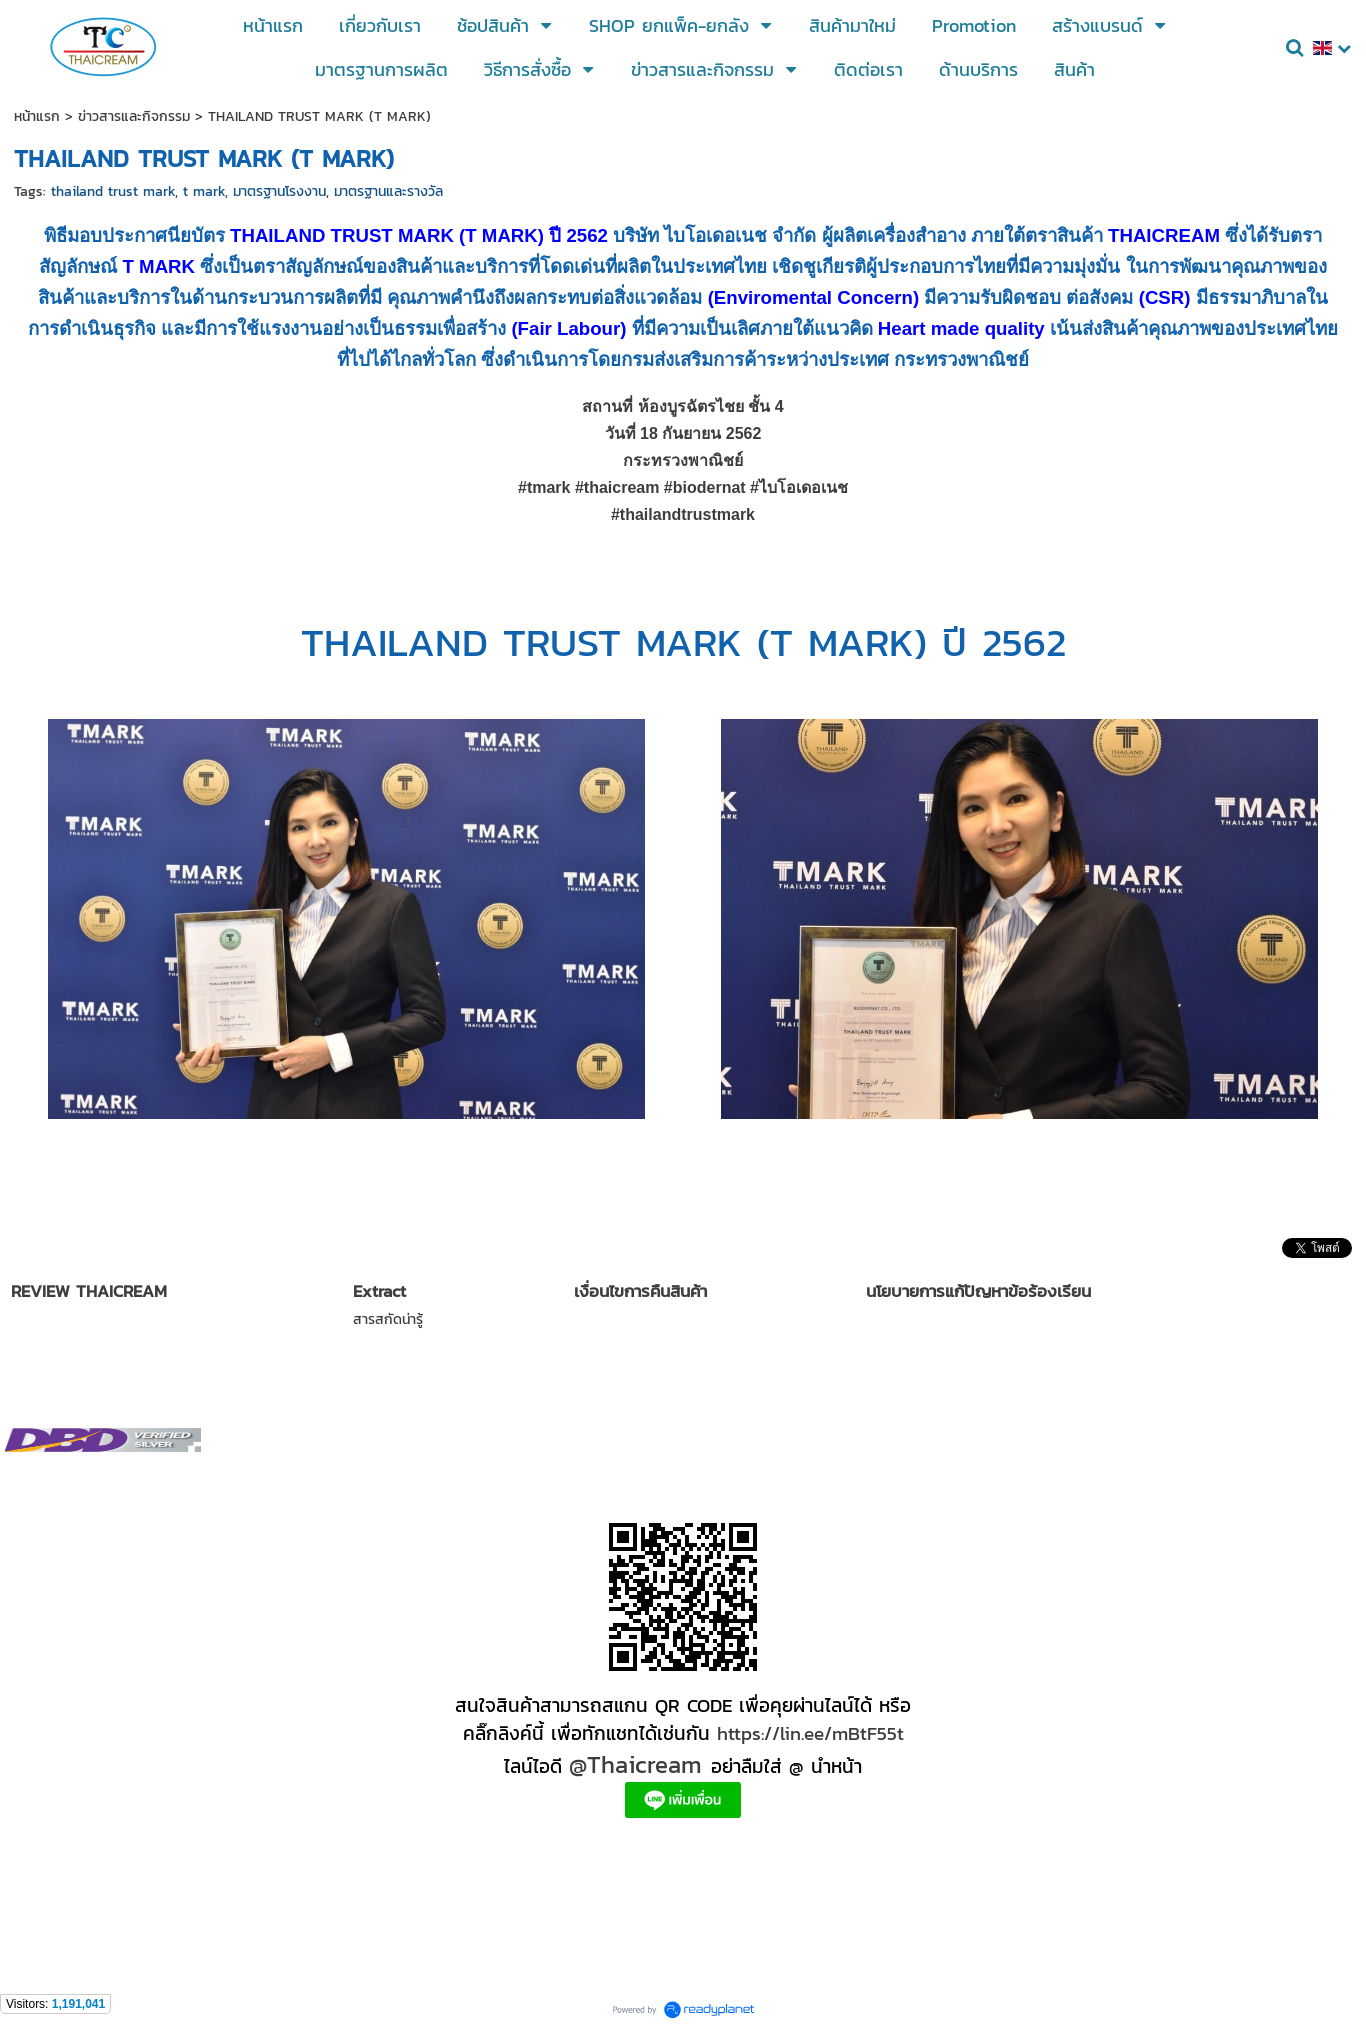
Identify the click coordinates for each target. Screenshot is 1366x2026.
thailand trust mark (113, 191)
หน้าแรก (37, 116)
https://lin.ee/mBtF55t (810, 1733)
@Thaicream (635, 1764)
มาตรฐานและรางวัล (388, 191)
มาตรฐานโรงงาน (279, 191)
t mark (204, 191)
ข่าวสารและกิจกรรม (134, 116)
